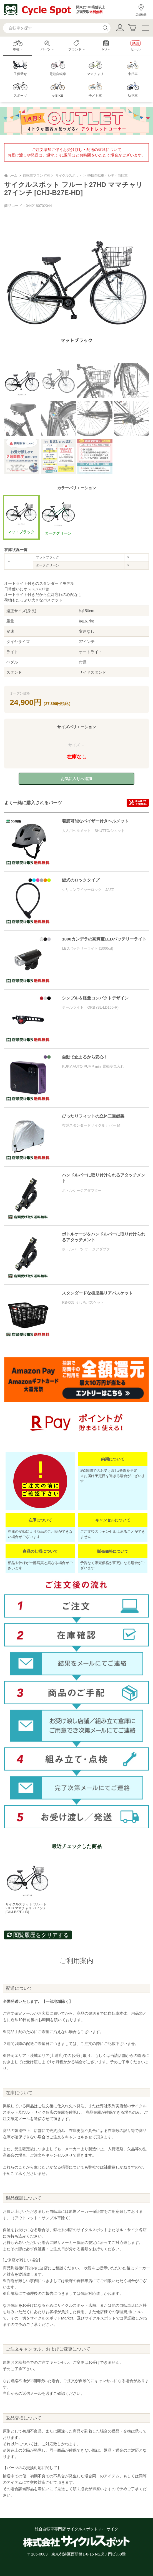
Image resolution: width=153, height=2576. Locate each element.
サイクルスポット (68, 175)
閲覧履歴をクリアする (38, 1935)
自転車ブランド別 (36, 175)
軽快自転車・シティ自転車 (107, 175)
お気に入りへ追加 (76, 778)
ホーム (10, 175)
